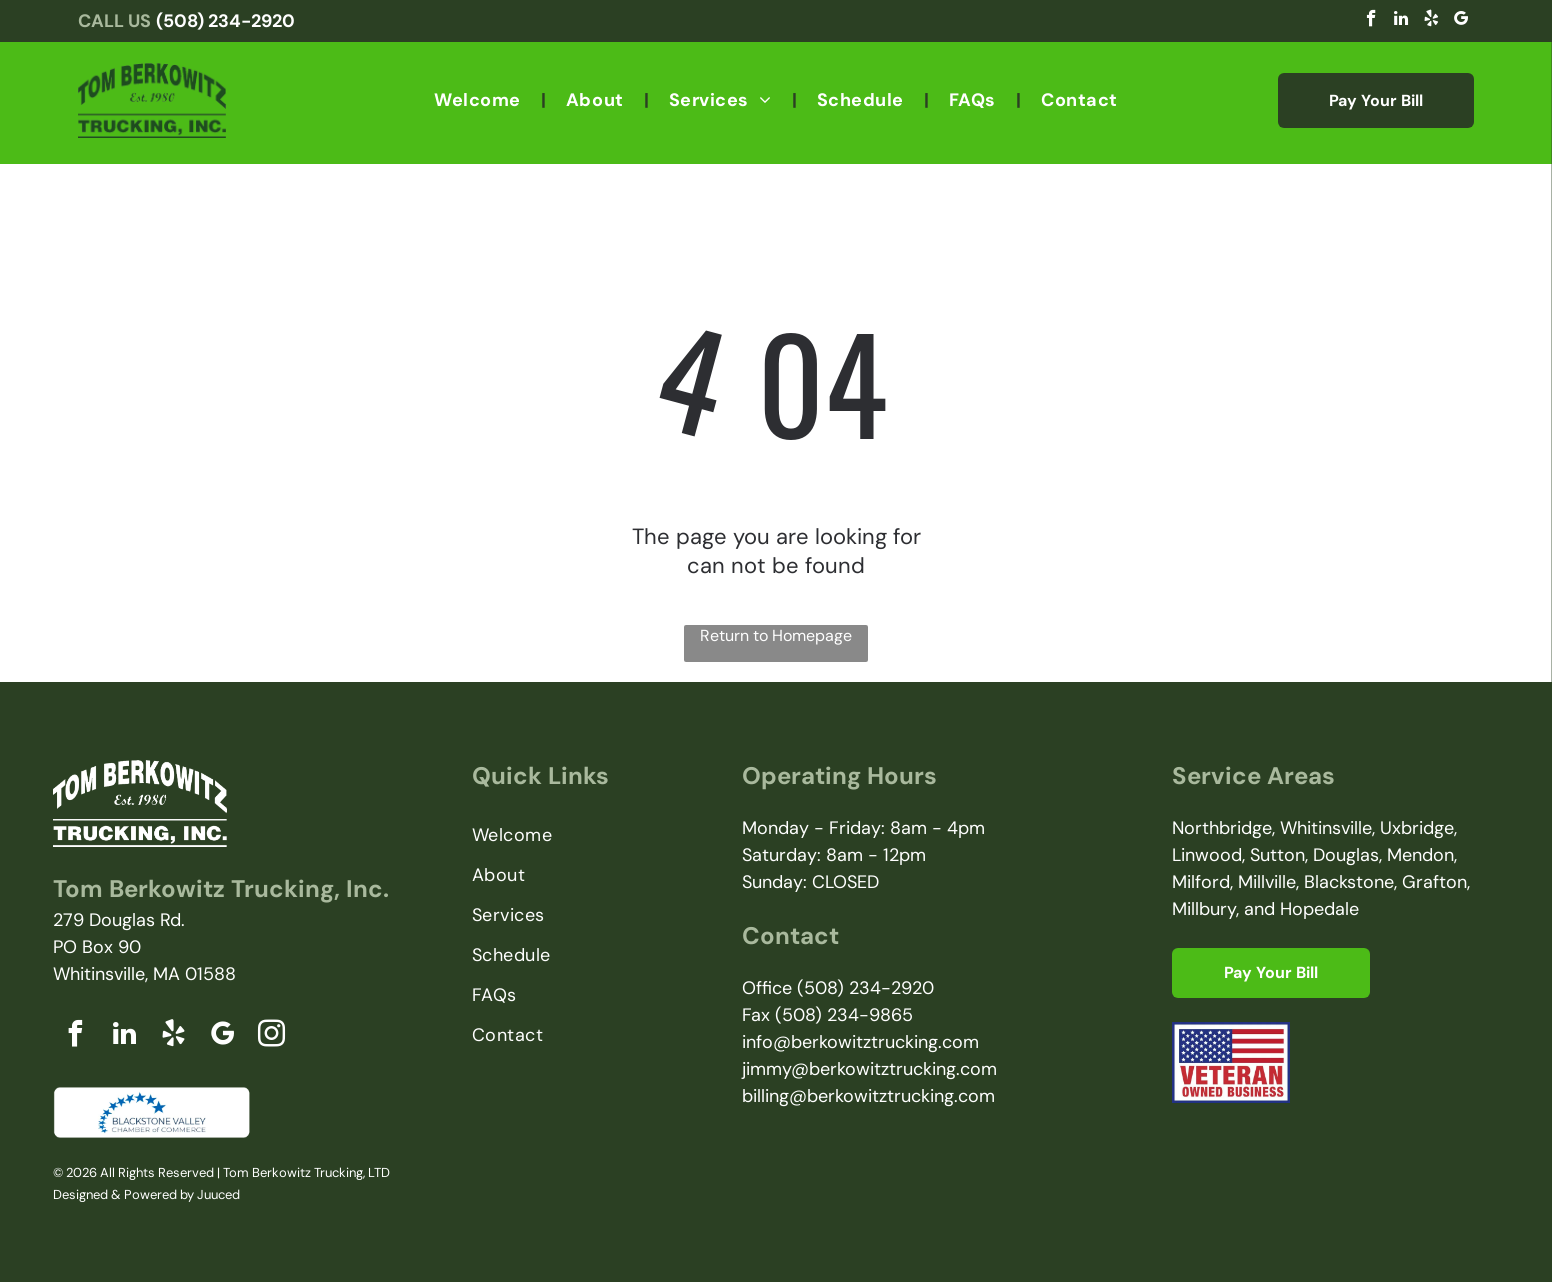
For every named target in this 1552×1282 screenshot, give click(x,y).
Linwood (1207, 855)
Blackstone (1349, 882)
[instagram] (271, 1036)
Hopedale (1319, 909)
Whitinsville (1326, 828)
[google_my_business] (1461, 21)
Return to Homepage (776, 635)
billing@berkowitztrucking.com (868, 1096)
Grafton (1434, 882)
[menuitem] (480, 100)
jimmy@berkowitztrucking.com (869, 1069)
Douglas (1346, 855)
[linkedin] (1401, 21)
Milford (1201, 882)
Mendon (1420, 855)
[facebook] (1371, 21)
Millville (1267, 882)
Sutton (1277, 855)
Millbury (1204, 909)
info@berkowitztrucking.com (860, 1042)
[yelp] (1431, 21)
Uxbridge (1417, 828)
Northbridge (1222, 828)
